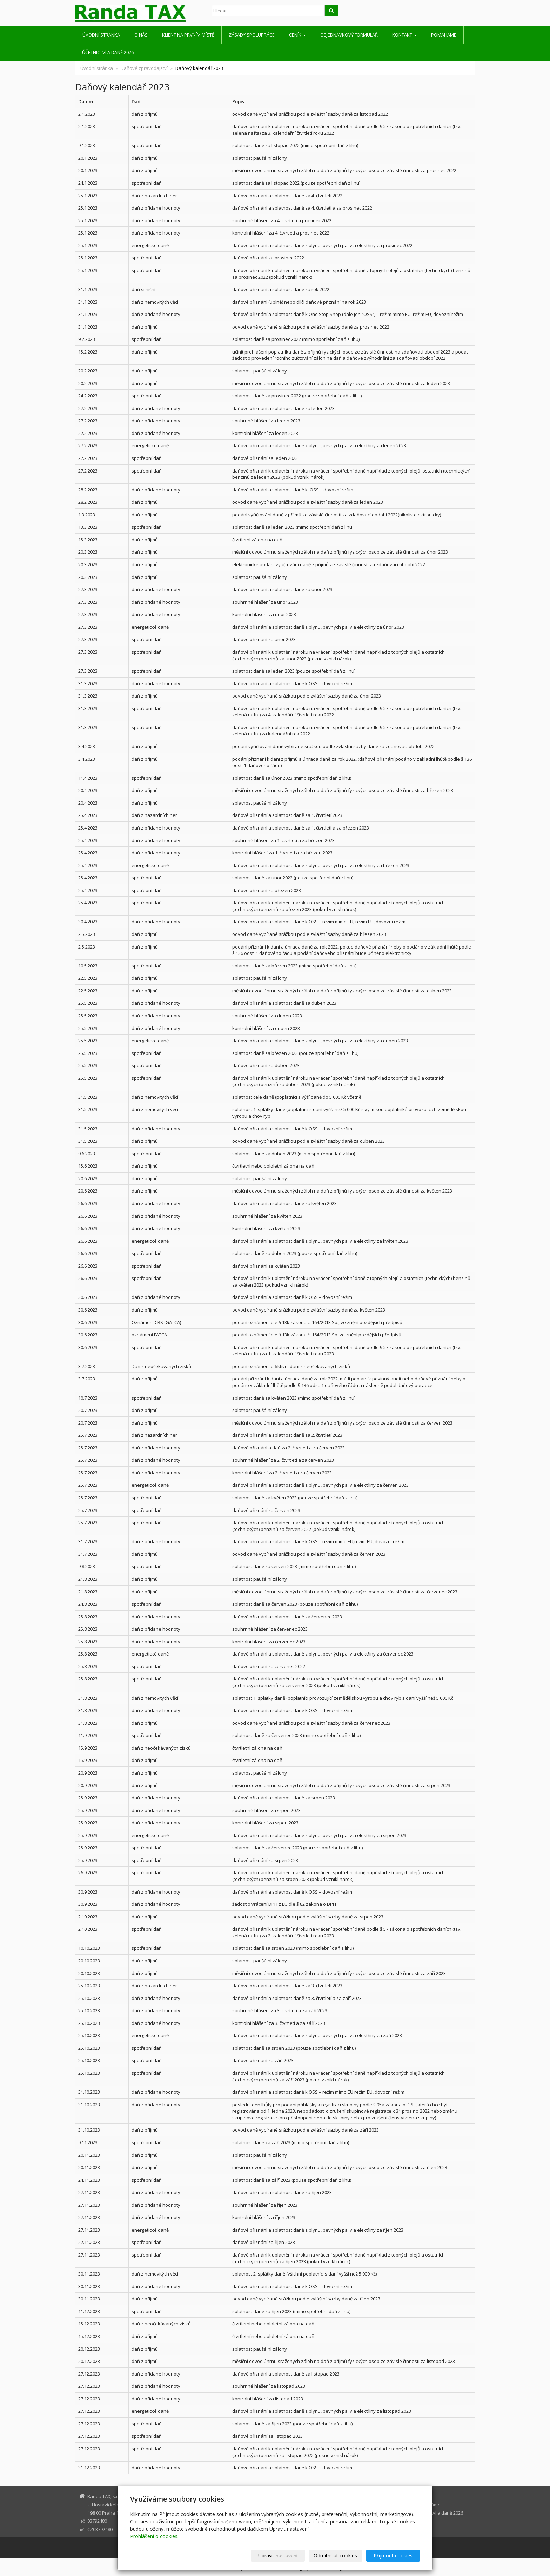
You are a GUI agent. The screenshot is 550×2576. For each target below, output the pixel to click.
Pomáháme (443, 35)
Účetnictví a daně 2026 (108, 52)
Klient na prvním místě (188, 35)
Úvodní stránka (101, 35)
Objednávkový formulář (349, 35)
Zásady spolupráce (252, 35)
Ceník (297, 35)
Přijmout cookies (393, 2555)
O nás (141, 35)
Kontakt (404, 35)
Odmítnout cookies (335, 2555)
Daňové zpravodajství (144, 68)
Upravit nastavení (278, 2555)
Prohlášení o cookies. (154, 2536)
